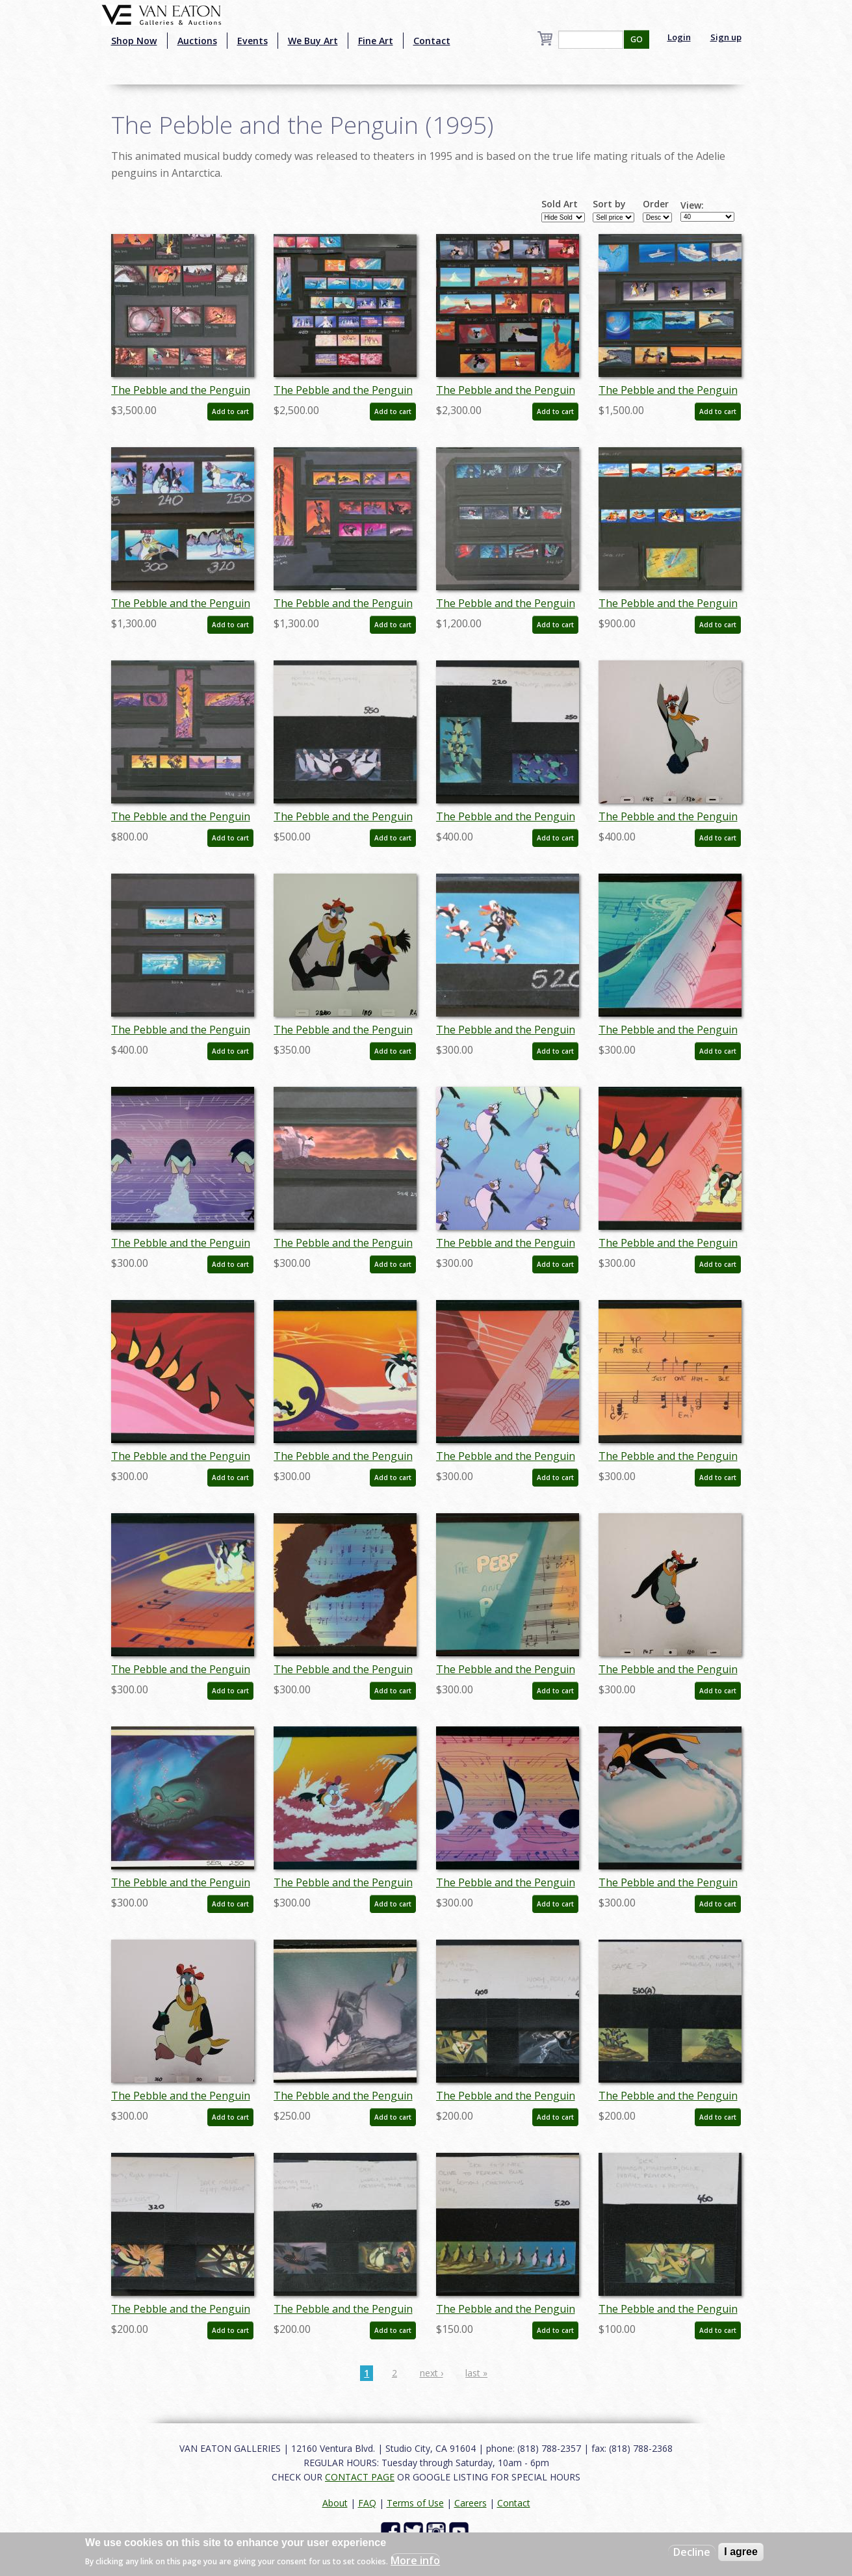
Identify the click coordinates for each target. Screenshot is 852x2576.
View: (692, 205)
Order (656, 204)
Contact (431, 40)
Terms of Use (415, 2503)
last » (476, 2373)
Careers (470, 2503)
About (335, 2503)
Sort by (609, 204)
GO (636, 39)
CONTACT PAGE (359, 2477)
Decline (691, 2552)
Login (679, 37)
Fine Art (375, 40)
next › (431, 2373)
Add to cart (230, 411)
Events (252, 40)
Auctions (197, 40)
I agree (741, 2551)
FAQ (367, 2503)
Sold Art (559, 204)
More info (415, 2560)
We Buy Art (313, 40)
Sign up (726, 37)
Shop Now (134, 40)
